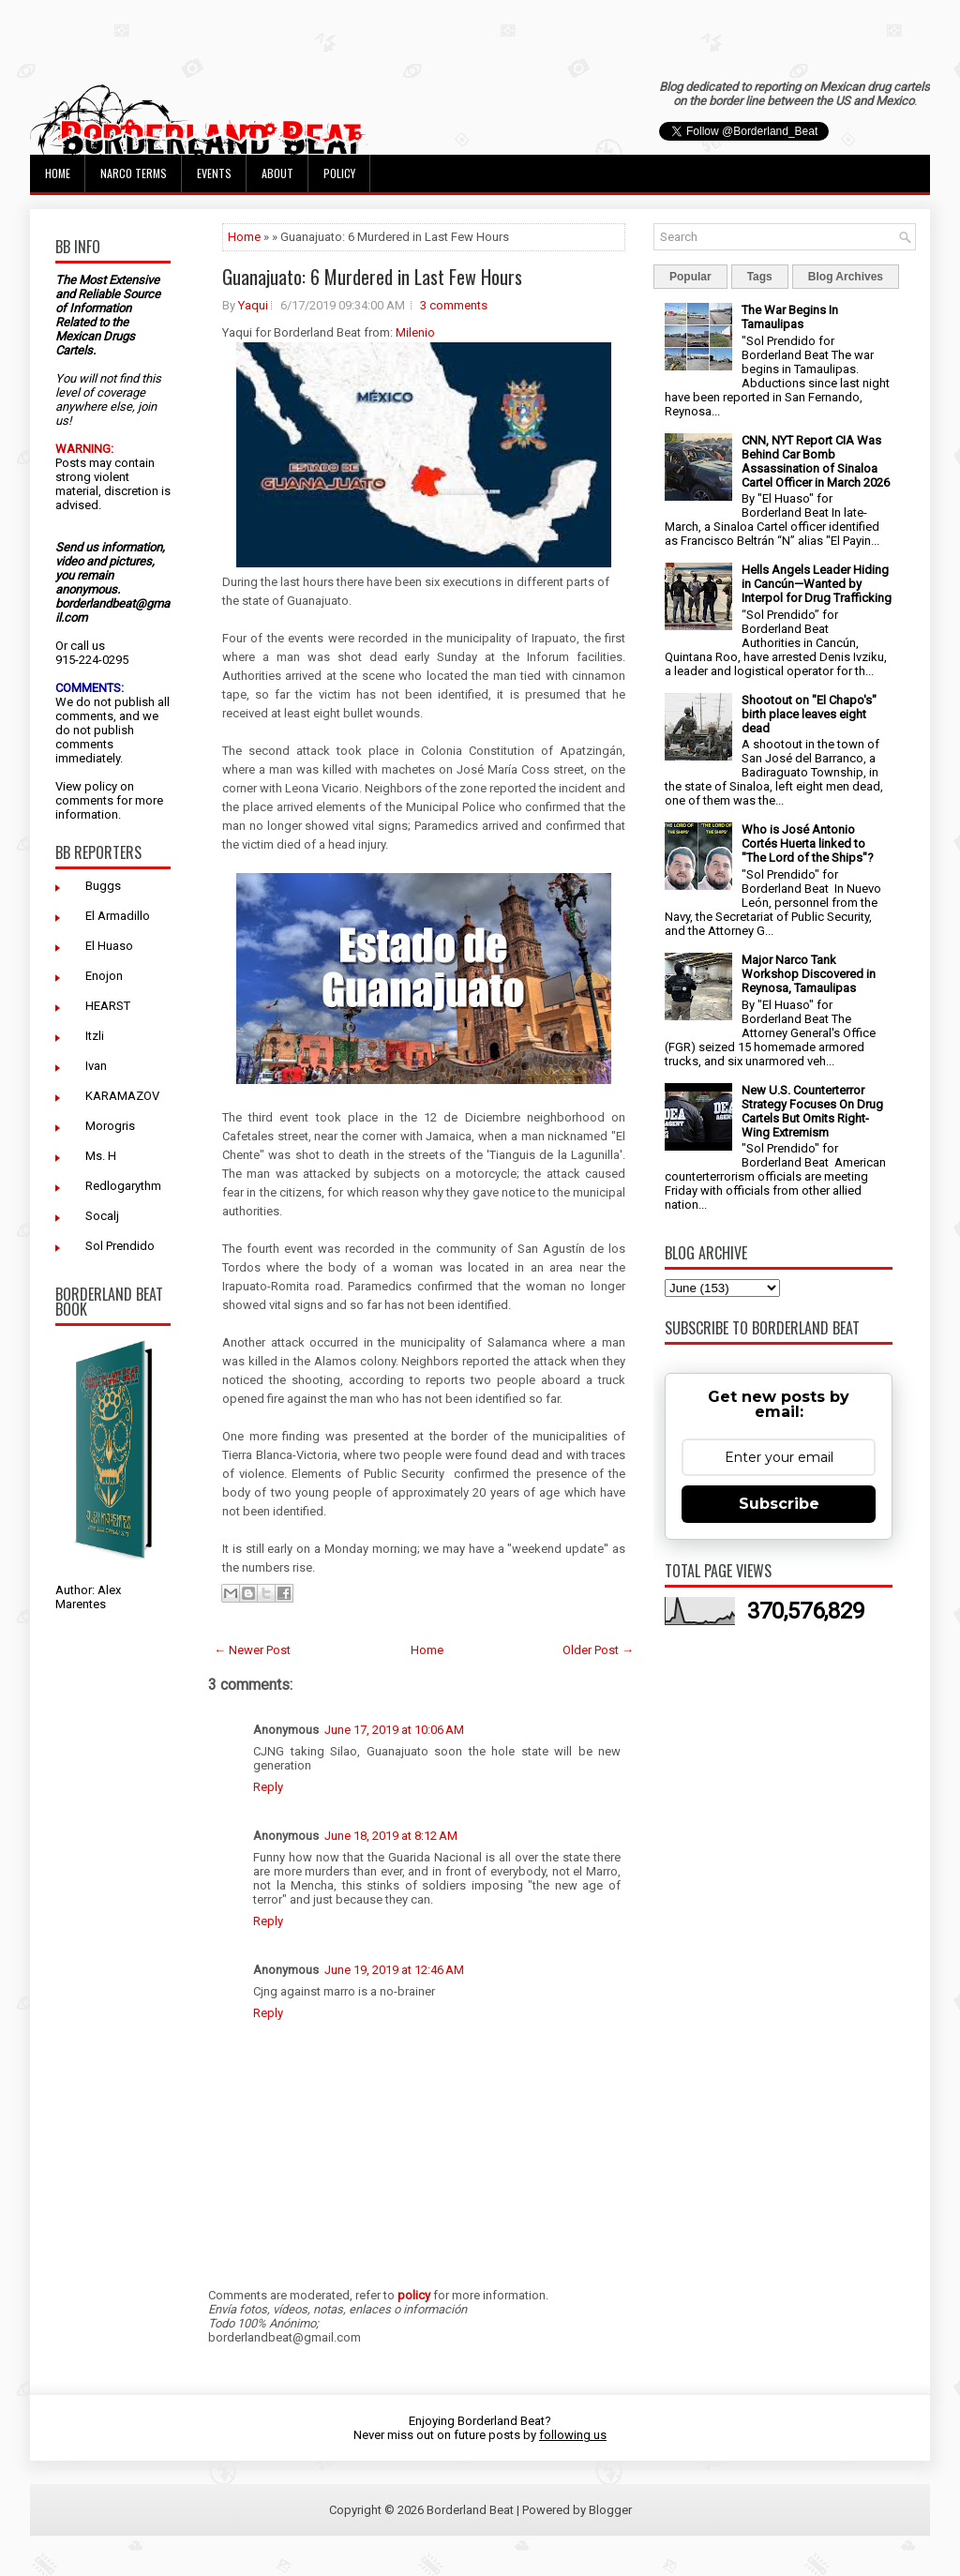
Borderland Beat (470, 2510)
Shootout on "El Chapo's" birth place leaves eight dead (809, 714)
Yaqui (253, 305)
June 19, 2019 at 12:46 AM (394, 1970)
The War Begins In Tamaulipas (790, 317)
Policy (339, 173)
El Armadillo (117, 916)
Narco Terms (133, 173)
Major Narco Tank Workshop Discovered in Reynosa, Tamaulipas (809, 974)
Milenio (415, 332)
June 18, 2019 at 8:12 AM (391, 1836)
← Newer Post (252, 1650)
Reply (268, 1787)
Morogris (110, 1126)
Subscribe (779, 1504)
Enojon (104, 976)
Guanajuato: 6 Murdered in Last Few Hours (372, 276)
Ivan (96, 1066)
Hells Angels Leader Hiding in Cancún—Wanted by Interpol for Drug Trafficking (817, 584)
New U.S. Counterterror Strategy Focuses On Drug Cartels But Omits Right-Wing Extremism (812, 1111)
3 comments (454, 305)
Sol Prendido (120, 1246)
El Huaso (109, 946)
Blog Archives (845, 276)
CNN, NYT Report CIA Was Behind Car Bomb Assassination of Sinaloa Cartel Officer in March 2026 (816, 461)
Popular (690, 276)
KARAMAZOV (122, 1096)
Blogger (610, 2510)
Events (214, 173)
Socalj (102, 1216)
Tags (759, 276)
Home (57, 173)
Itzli (94, 1036)
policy (100, 786)
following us (573, 2435)
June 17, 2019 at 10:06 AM (394, 1730)
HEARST (107, 1006)
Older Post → (598, 1650)
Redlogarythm (123, 1186)
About (277, 173)
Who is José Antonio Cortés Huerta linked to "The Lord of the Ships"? (808, 843)
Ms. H (100, 1156)
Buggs (103, 886)
